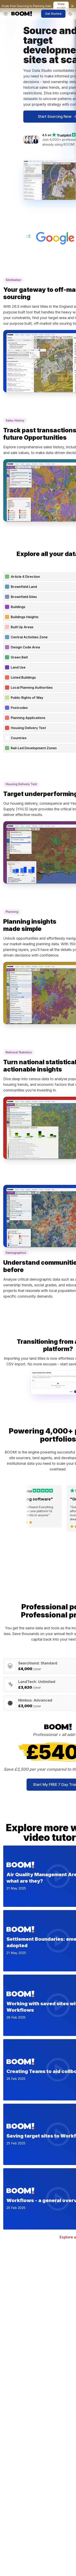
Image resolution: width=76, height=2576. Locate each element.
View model (61, 6)
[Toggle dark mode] (70, 14)
